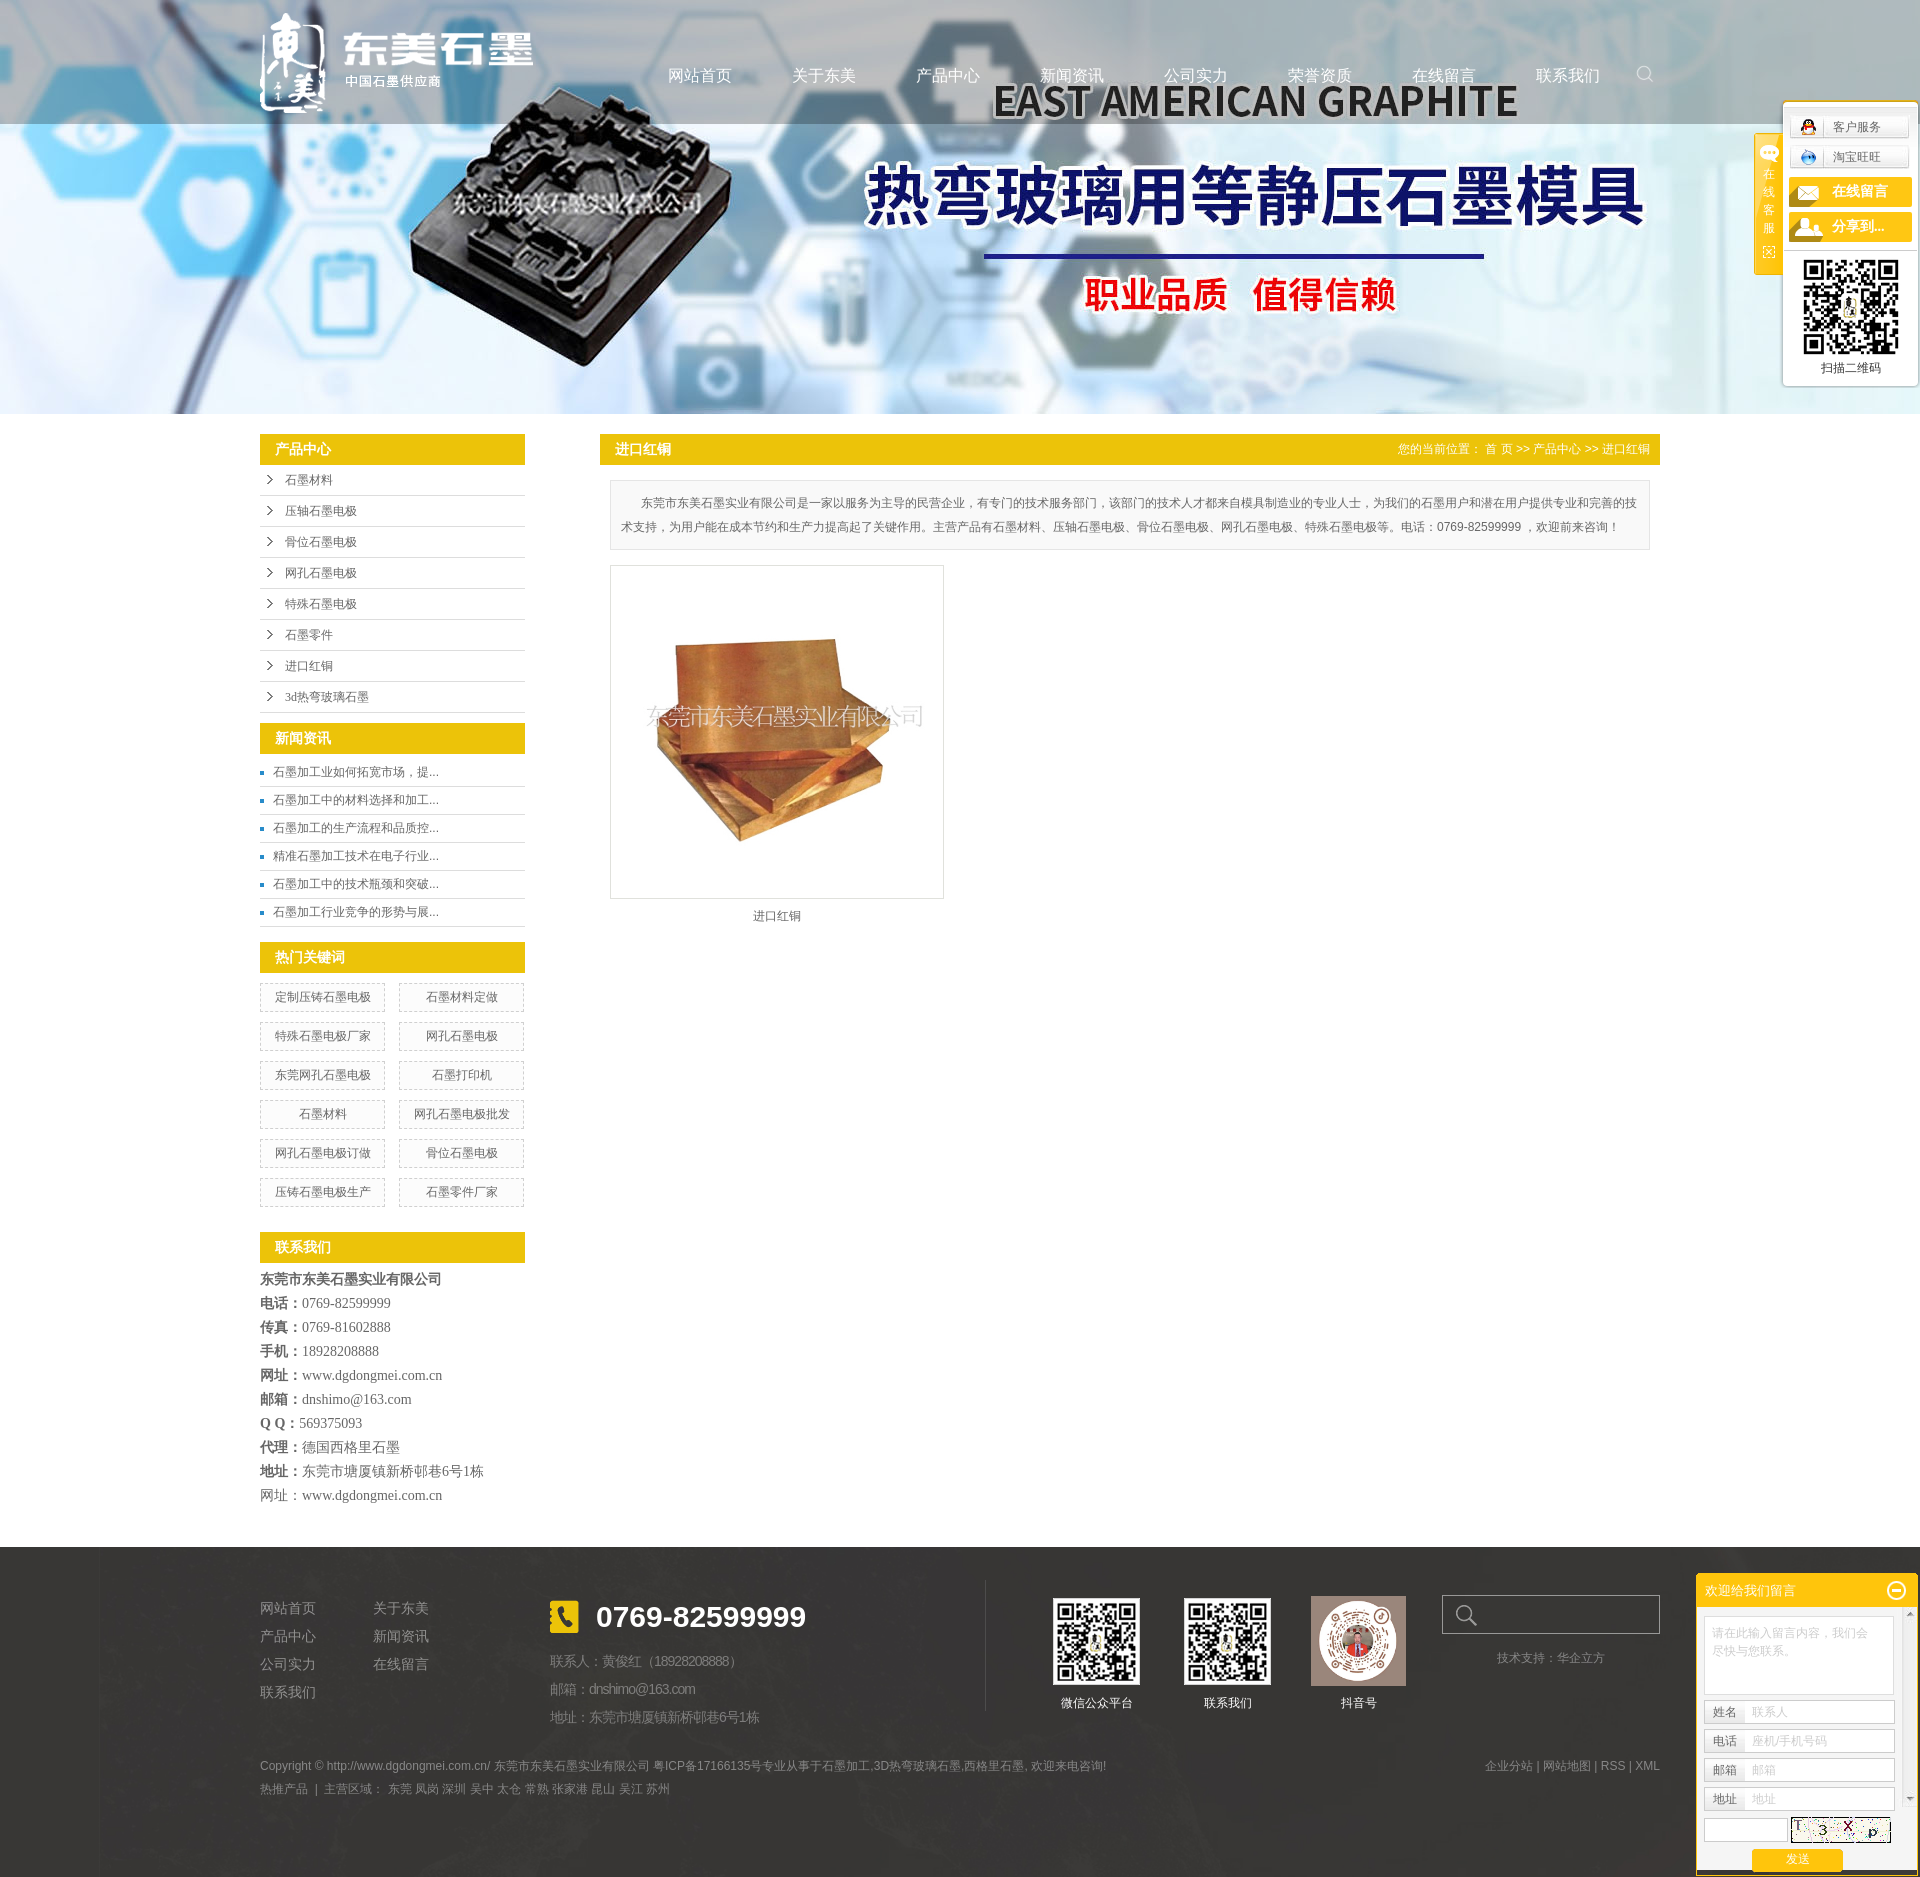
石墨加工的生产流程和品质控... (356, 828)
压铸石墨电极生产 (323, 1192)
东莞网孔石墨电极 (323, 1075)
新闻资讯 (1072, 75)
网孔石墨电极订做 (323, 1153)
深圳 (454, 1789)
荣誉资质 (1320, 75)
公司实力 (1196, 75)
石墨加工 (846, 1766)
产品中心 (948, 75)
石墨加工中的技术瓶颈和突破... (356, 884)
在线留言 (1444, 75)
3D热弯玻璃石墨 (917, 1766)
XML (1647, 1766)
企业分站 (1509, 1766)
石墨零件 (309, 635)
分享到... (1858, 226)
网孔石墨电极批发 (462, 1114)
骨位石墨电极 (321, 542)
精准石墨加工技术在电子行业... (356, 856)
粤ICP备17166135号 (707, 1766)
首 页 (1498, 449)
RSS (1613, 1766)
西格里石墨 (994, 1766)
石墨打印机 (462, 1075)
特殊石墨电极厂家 (323, 1036)
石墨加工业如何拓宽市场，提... (356, 772)
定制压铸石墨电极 (323, 997)
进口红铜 (309, 666)
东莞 (400, 1789)
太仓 (509, 1789)
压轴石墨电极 (321, 511)
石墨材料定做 (462, 997)
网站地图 (1567, 1766)
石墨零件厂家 (462, 1192)
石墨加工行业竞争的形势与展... (356, 912)
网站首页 (700, 75)
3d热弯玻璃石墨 (327, 697)
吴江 (631, 1789)
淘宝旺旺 (1840, 157)
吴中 (482, 1789)
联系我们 (1568, 75)
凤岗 (427, 1789)
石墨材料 (309, 480)
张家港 (570, 1789)
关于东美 (824, 75)
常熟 (537, 1789)
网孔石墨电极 (321, 573)
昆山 (603, 1789)
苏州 (658, 1789)
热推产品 (284, 1789)
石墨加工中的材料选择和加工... (356, 800)
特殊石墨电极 (321, 604)
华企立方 (1581, 1658)
